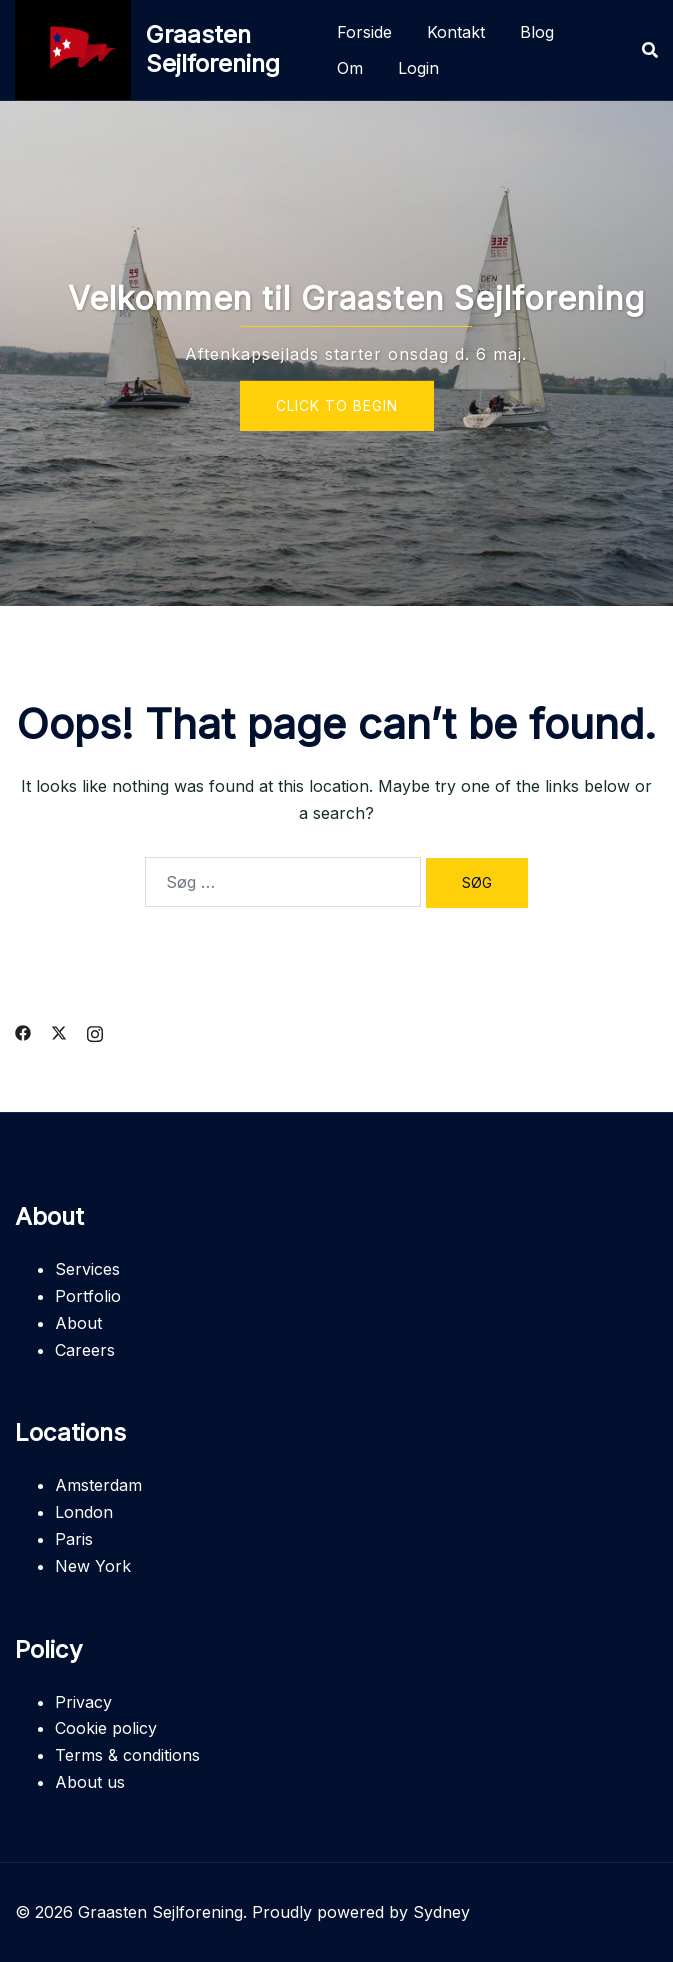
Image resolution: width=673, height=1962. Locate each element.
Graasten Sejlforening (213, 49)
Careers (85, 1350)
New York (93, 1566)
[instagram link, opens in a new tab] (95, 1032)
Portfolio (88, 1296)
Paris (74, 1539)
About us (90, 1782)
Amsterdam (98, 1485)
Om (350, 68)
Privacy (83, 1702)
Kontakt (456, 32)
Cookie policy (106, 1728)
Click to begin (337, 404)
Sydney (441, 1912)
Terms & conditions (127, 1755)
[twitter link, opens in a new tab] (59, 1032)
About (78, 1323)
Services (87, 1269)
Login (418, 68)
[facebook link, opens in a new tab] (23, 1032)
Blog (537, 32)
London (84, 1512)
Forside (364, 32)
